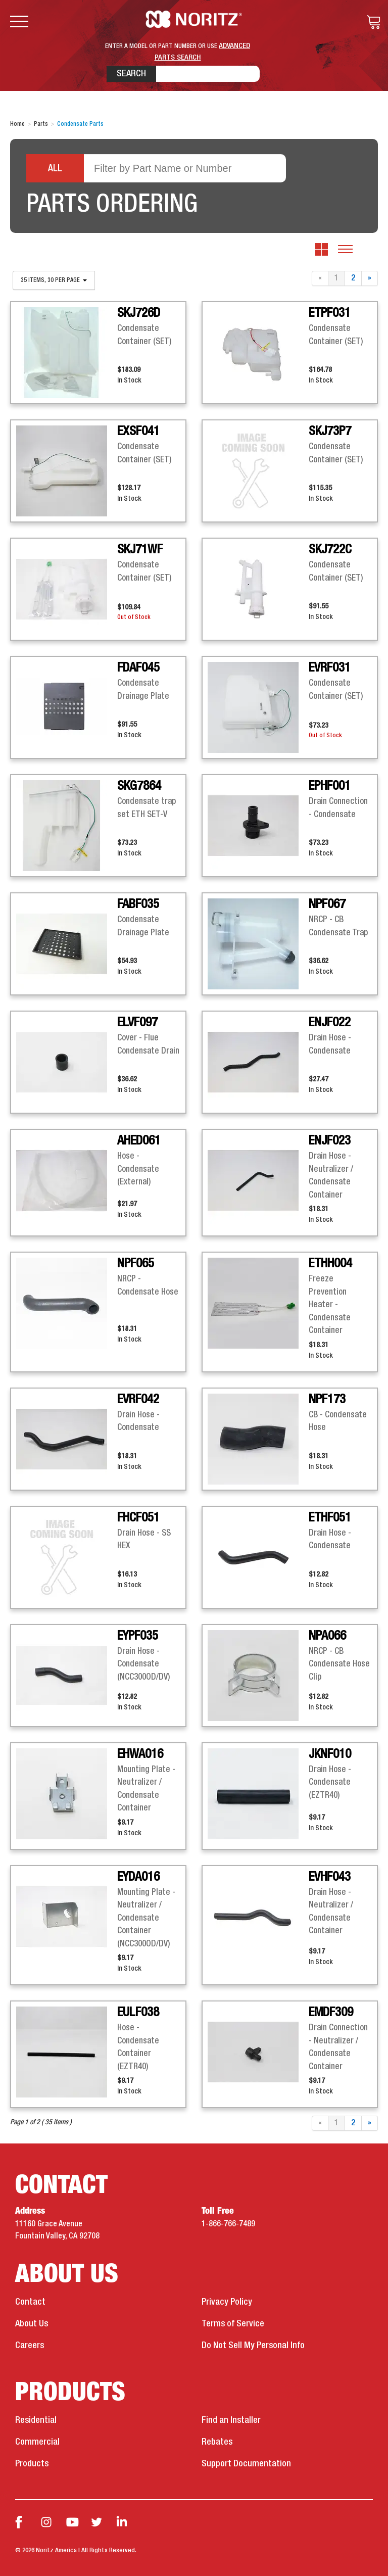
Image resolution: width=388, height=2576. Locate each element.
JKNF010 (330, 1754)
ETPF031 (330, 313)
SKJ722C (330, 549)
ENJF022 (330, 1022)
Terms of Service (233, 2324)
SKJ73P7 (330, 431)
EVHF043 (330, 1877)
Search (131, 74)
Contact (30, 2302)
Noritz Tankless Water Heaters (194, 19)
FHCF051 (138, 1517)
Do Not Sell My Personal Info (253, 2346)
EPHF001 (330, 786)
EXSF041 (138, 431)
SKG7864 (139, 786)
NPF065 (135, 1263)
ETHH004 (330, 1263)
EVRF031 (330, 668)
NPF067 (327, 904)
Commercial (37, 2442)
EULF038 (138, 2012)
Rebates (217, 2442)
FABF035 (138, 904)
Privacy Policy (227, 2302)
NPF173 (327, 1399)
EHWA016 (140, 1754)
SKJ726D (138, 313)
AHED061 (139, 1141)
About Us (31, 2324)
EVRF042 (138, 1399)
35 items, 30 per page (54, 280)
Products (31, 2464)
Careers (29, 2346)
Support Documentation (246, 2464)
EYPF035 (137, 1636)
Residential (36, 2420)
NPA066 (327, 1636)
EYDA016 (138, 1877)
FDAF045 (138, 668)
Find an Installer (231, 2420)
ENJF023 (330, 1141)
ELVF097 (137, 1022)
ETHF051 (330, 1517)
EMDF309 (331, 2012)
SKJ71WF (140, 549)
